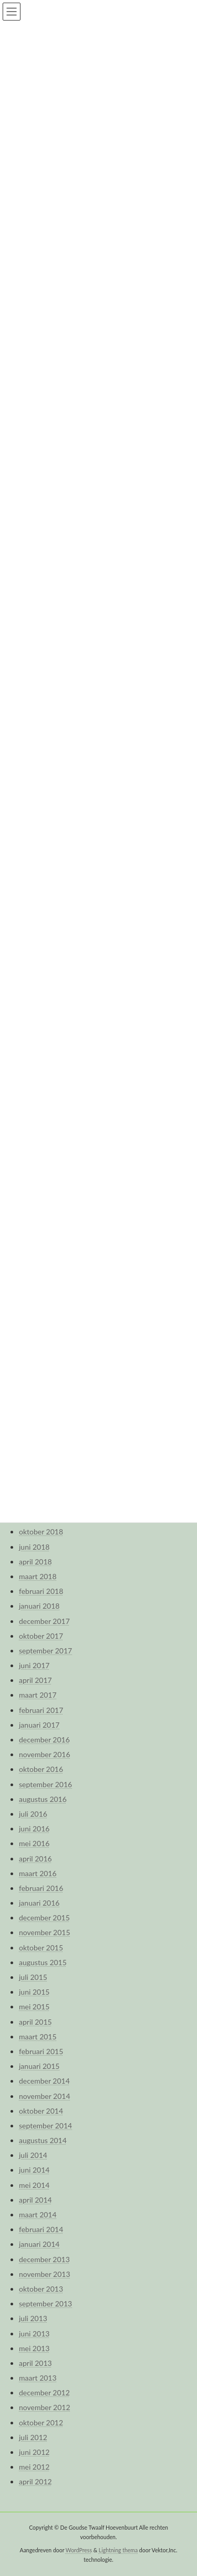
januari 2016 (39, 1902)
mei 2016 (34, 1843)
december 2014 (44, 2080)
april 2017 (35, 1680)
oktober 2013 (41, 2288)
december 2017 (44, 1621)
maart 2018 (38, 1576)
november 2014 (44, 2096)
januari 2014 (39, 2244)
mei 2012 (34, 2466)
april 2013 (35, 2363)
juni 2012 (34, 2452)
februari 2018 (41, 1591)
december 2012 (44, 2392)
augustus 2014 (43, 2140)
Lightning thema (118, 2550)
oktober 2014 (41, 2110)
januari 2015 (39, 2066)
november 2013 (44, 2274)
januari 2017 (39, 1724)
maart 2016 (38, 1873)
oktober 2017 (41, 1635)
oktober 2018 (41, 1531)
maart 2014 (38, 2214)
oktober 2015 (41, 1947)
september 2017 (45, 1650)
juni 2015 (34, 1991)
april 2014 (35, 2199)
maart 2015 (38, 2036)
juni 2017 (34, 1665)
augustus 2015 (43, 1962)
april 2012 (35, 2481)
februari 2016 (41, 1888)
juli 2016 (33, 1813)
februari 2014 (41, 2229)
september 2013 (45, 2303)
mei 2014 (34, 2185)
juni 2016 (34, 1828)
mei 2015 (34, 2006)
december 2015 (44, 1917)
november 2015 (44, 1932)
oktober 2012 (41, 2422)
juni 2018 (34, 1546)
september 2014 (45, 2125)
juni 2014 (34, 2169)
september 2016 (45, 1784)
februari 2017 (41, 1710)
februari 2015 (41, 2051)
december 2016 (44, 1739)
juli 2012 (33, 2437)
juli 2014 (33, 2155)
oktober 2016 (41, 1769)
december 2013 (44, 2259)
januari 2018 (39, 1605)
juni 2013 (34, 2333)
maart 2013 (38, 2377)
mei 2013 (34, 2348)
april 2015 (35, 2021)
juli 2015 (33, 1977)
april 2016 (35, 1858)
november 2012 (44, 2407)
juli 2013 (33, 2318)
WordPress (79, 2550)
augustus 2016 (43, 1799)
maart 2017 (38, 1694)
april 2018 (35, 1561)
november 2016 (44, 1754)
